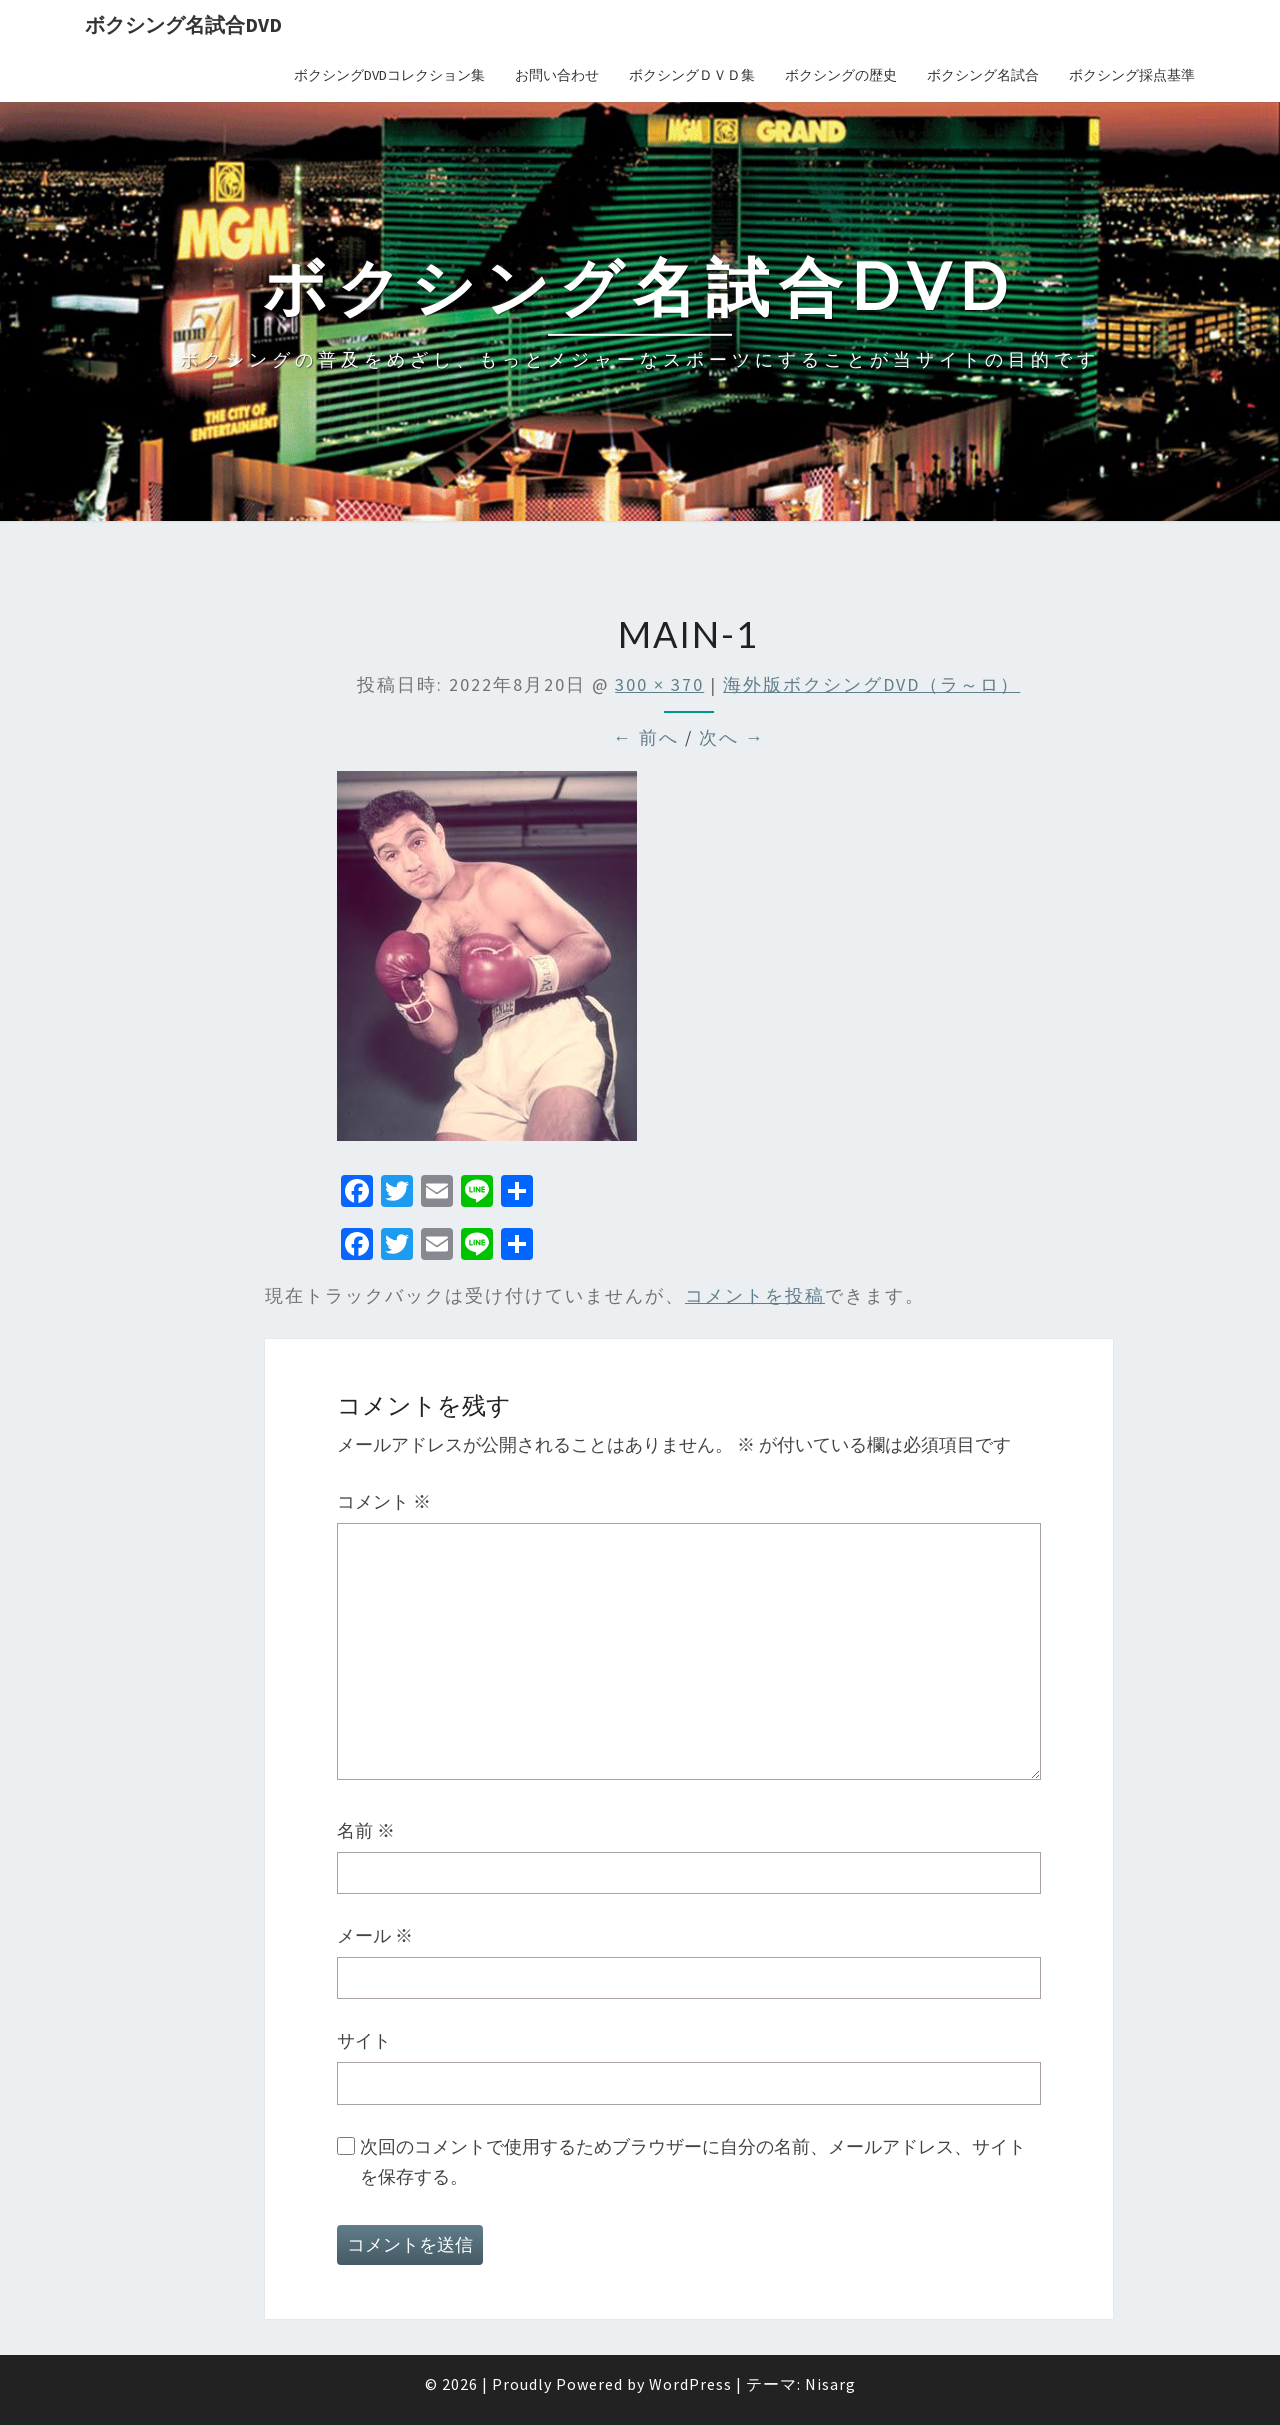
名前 (366, 1830)
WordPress (690, 2384)
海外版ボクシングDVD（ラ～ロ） (871, 684)
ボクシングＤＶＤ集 (692, 75)
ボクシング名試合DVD (183, 24)
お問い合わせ (557, 75)
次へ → (732, 737)
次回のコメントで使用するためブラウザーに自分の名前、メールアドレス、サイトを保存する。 (693, 2162)
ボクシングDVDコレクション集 (389, 75)
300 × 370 (659, 684)
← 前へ (646, 737)
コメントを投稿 (755, 1295)
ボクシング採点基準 (1132, 75)
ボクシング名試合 (983, 75)
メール (375, 1935)
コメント (384, 1501)
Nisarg (830, 2384)
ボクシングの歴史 (841, 75)
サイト (364, 2040)
